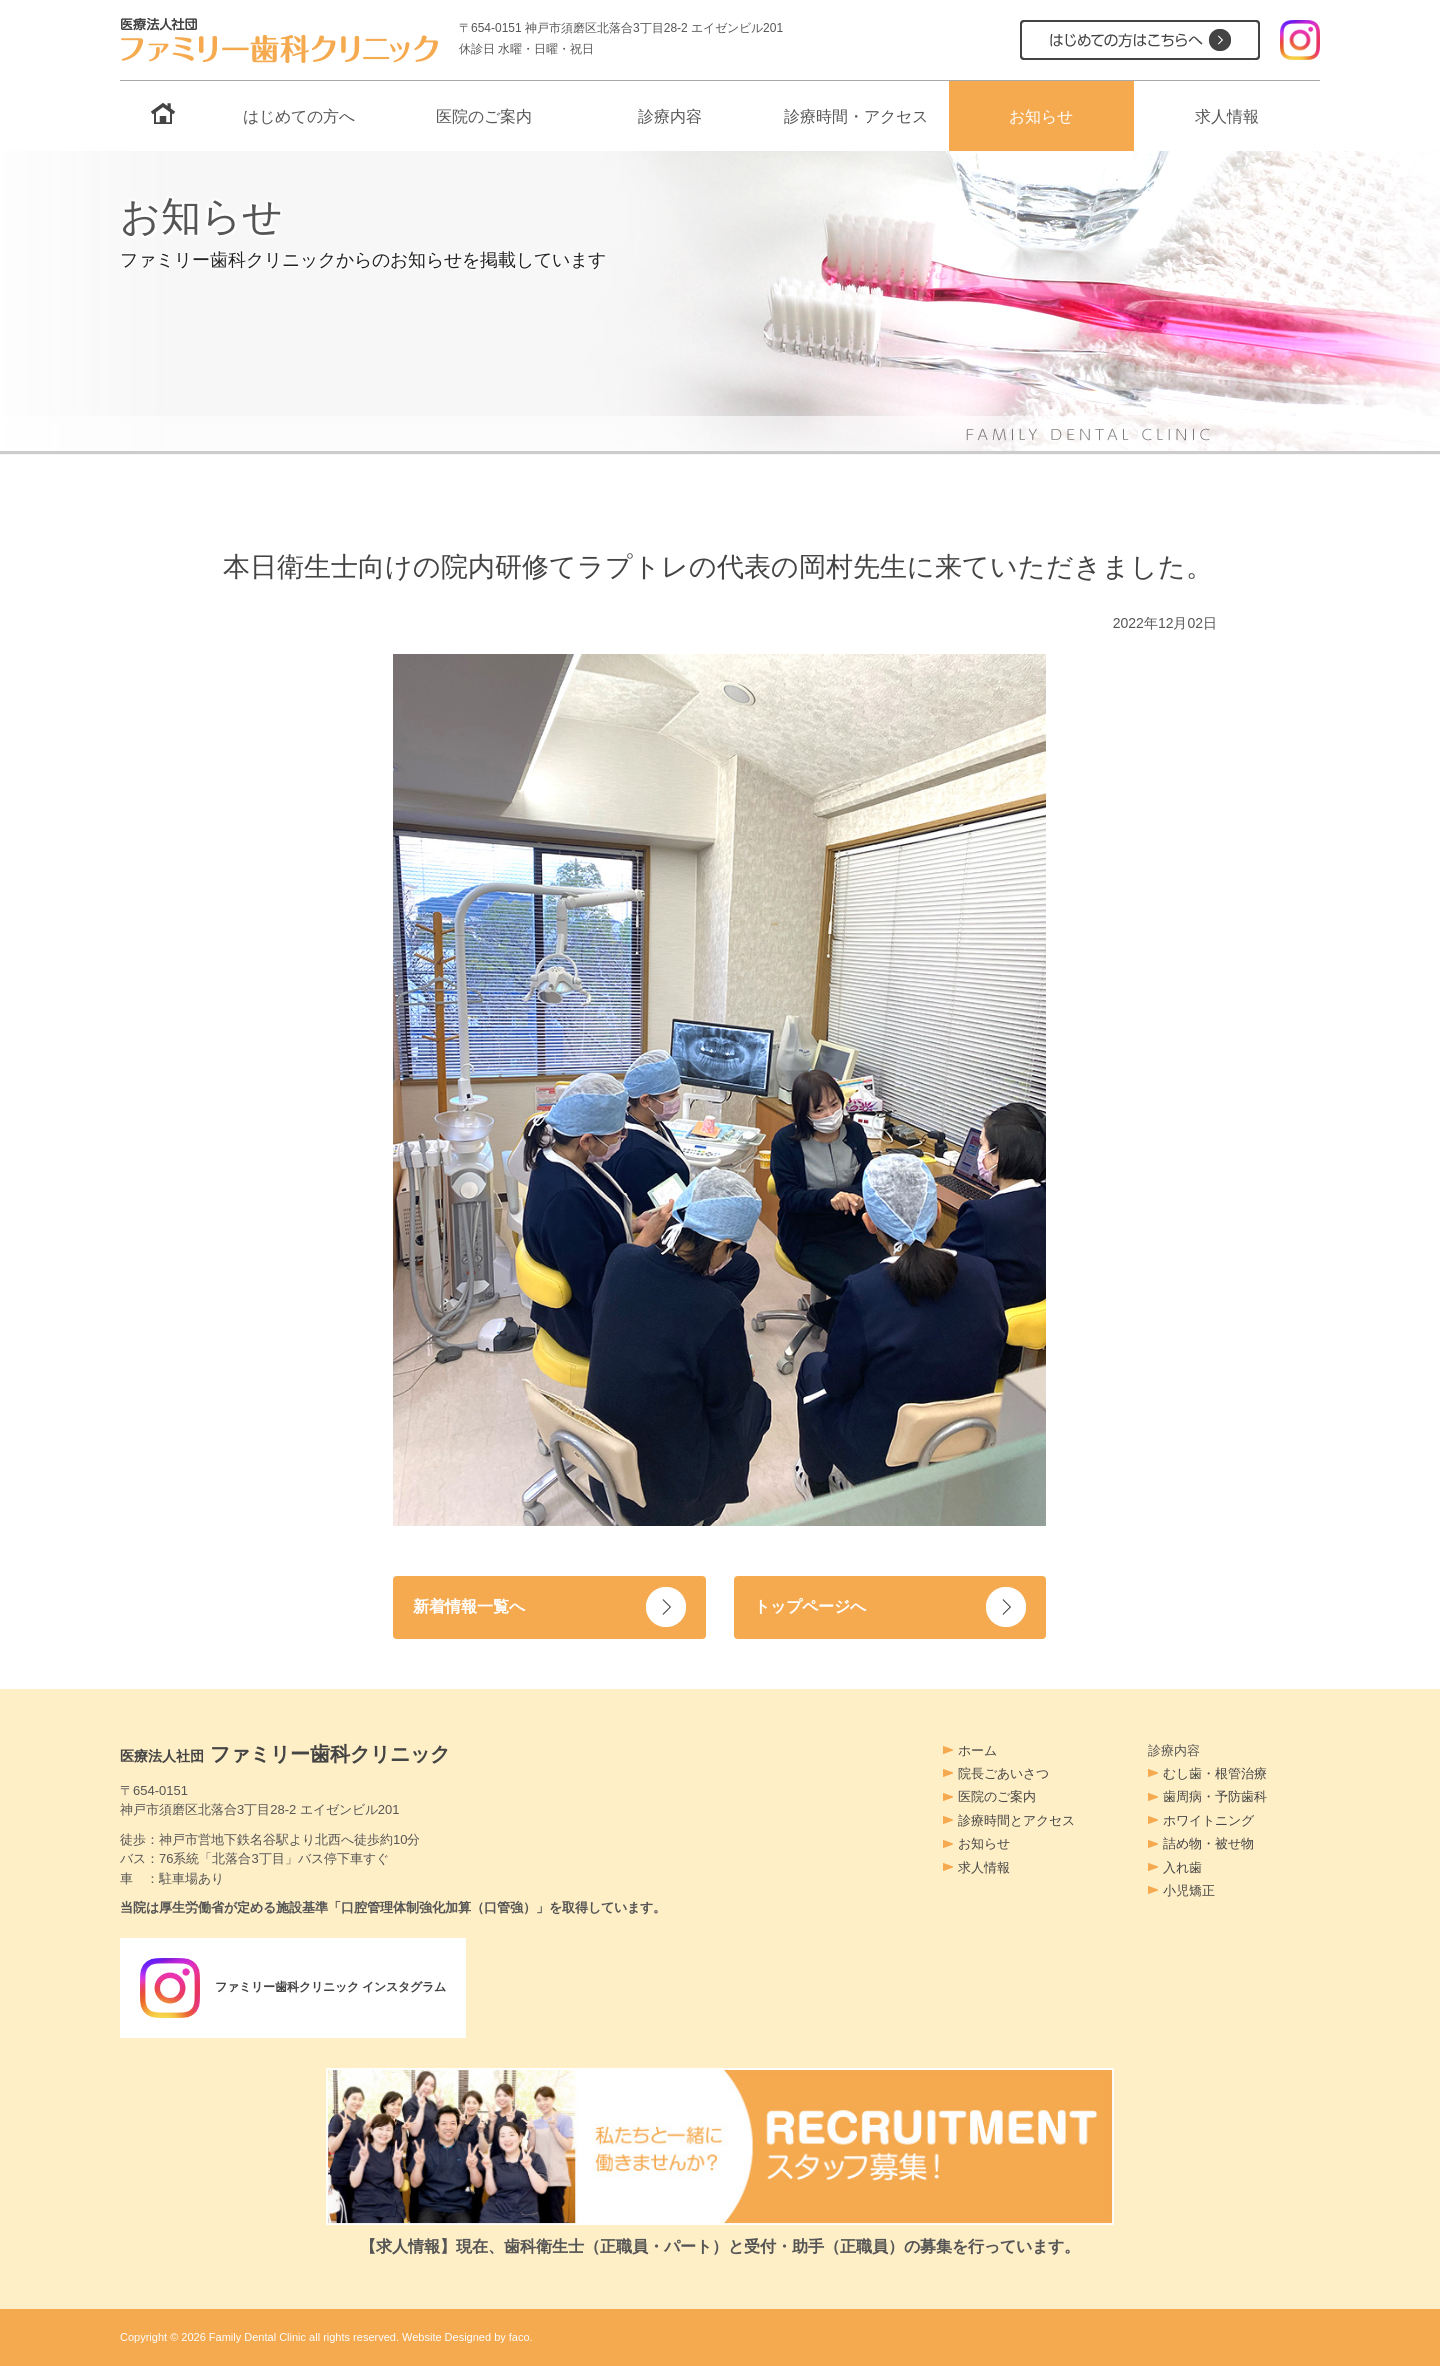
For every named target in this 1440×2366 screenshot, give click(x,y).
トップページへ (813, 1606)
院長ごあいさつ (1003, 1773)
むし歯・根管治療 (1215, 1773)
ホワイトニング (1208, 1820)
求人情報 (1227, 116)
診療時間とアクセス (1016, 1820)
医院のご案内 (484, 116)
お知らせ (1041, 116)
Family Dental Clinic (257, 2337)
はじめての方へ (299, 116)
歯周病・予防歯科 (1215, 1796)
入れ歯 (1182, 1867)
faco (519, 2337)
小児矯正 (1189, 1890)
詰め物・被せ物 (1208, 1843)
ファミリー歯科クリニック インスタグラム (303, 1988)
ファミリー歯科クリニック (285, 1754)
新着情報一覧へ (472, 1606)
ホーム (977, 1750)
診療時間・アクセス (856, 116)
